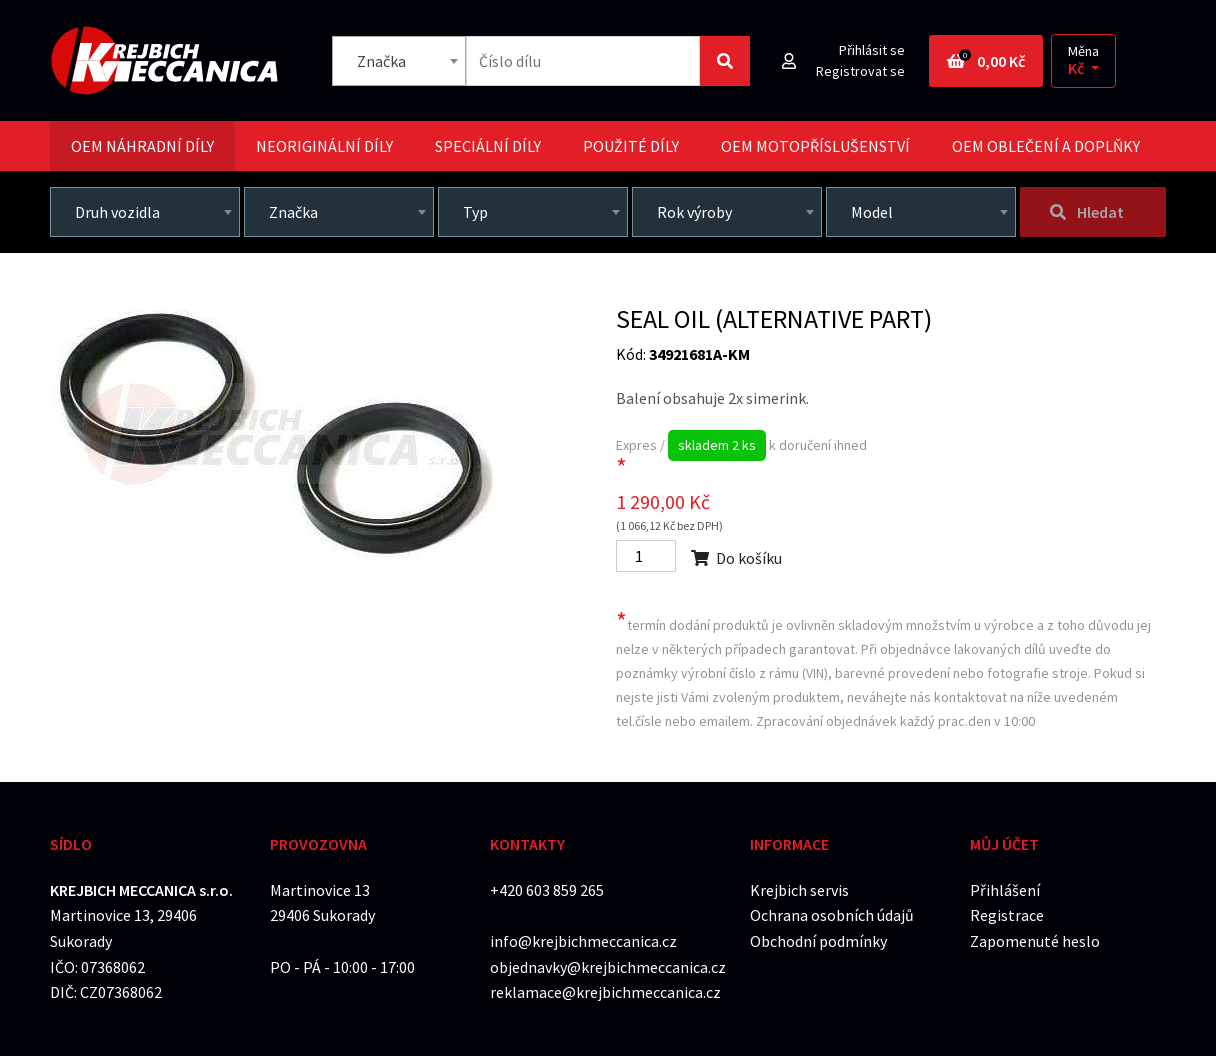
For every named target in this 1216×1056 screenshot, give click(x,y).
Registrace (1007, 915)
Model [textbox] (872, 212)
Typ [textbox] (475, 212)
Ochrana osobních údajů (832, 915)
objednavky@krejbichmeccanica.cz (608, 967)
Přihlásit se (872, 50)
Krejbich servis (799, 890)
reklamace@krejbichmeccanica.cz (605, 992)
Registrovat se (860, 71)
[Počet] (646, 556)
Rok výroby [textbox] (694, 212)
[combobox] (399, 61)
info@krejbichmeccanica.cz (583, 941)
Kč (1077, 68)
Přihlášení (1005, 890)
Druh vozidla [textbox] (117, 212)
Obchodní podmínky (818, 941)
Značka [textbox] (381, 61)
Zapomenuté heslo (1035, 941)
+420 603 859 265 (547, 890)
